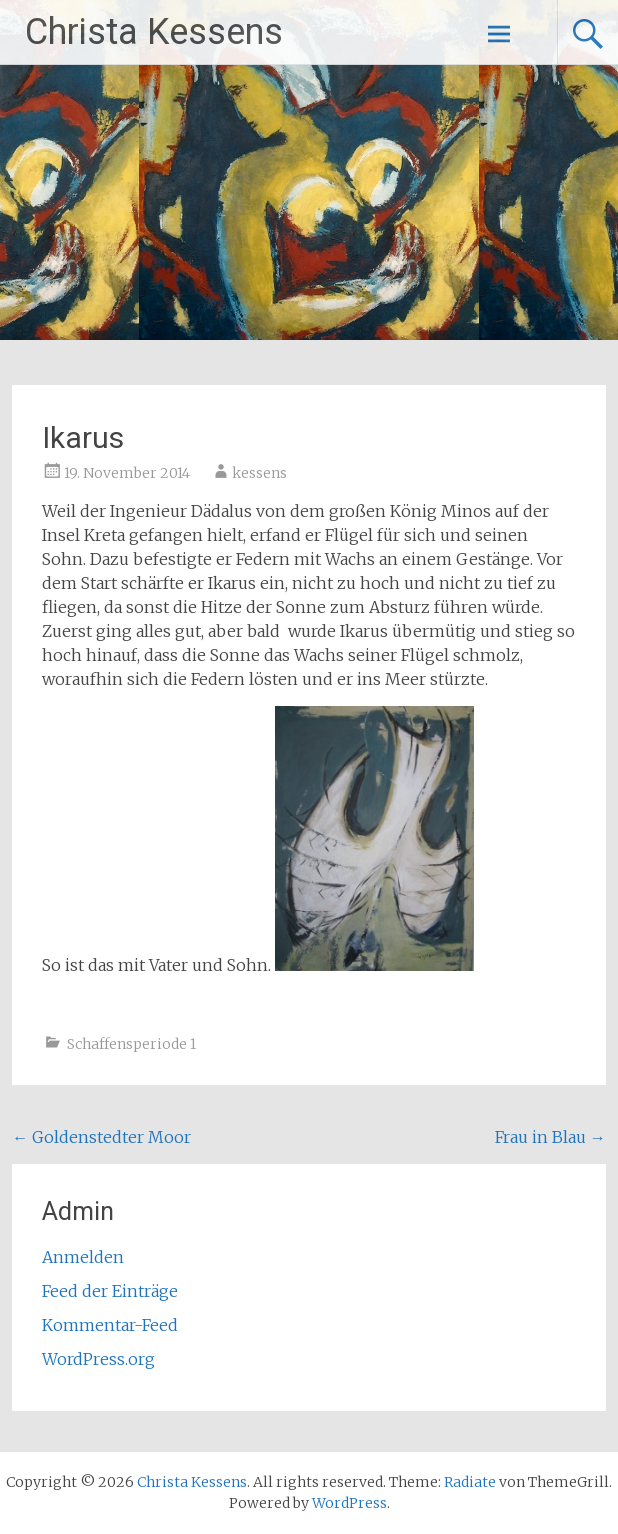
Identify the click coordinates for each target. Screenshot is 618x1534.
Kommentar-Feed (110, 1325)
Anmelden (83, 1257)
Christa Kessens (154, 32)
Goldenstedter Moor (101, 1137)
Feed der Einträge (110, 1291)
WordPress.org (98, 1359)
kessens (259, 473)
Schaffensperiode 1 (131, 1044)
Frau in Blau (550, 1137)
